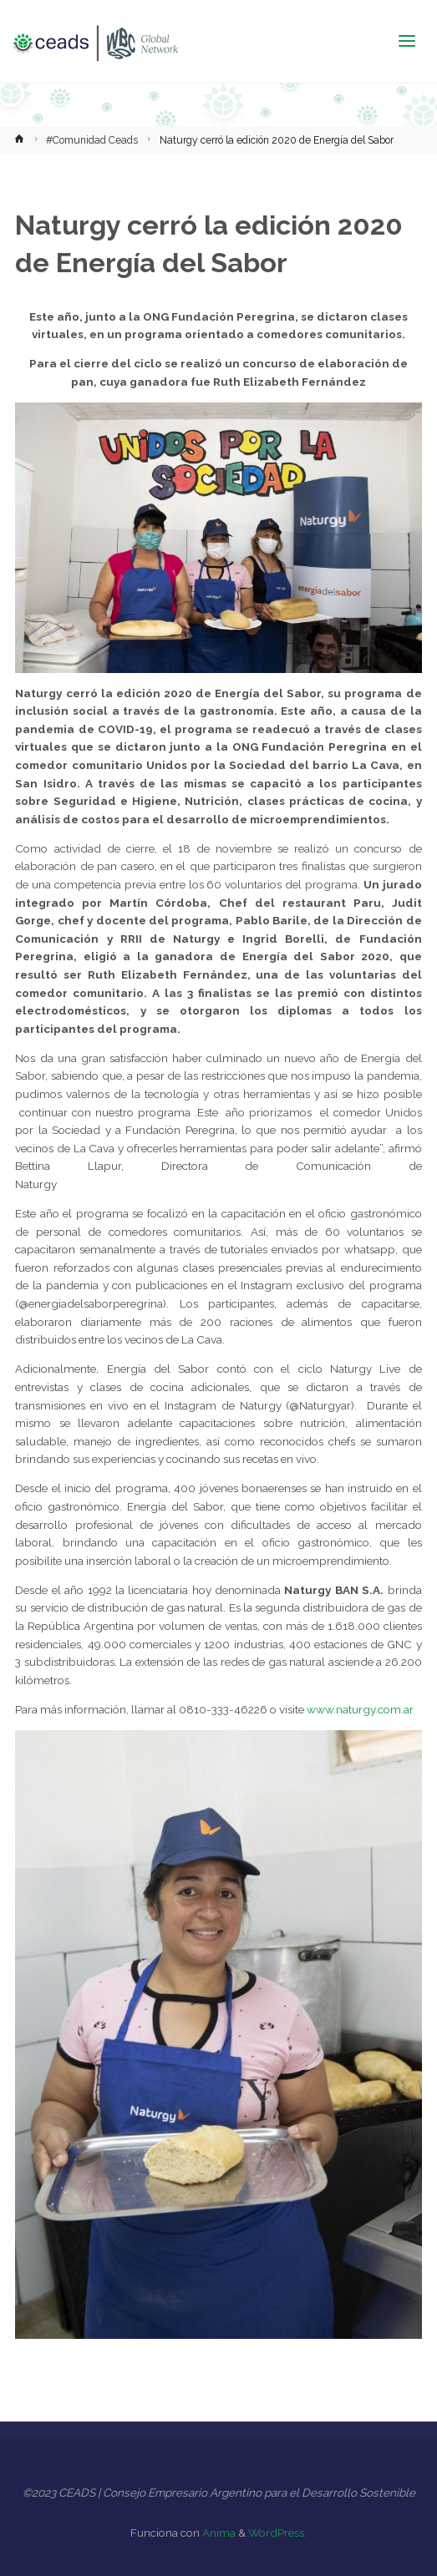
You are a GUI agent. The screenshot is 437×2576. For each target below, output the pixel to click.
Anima (218, 2532)
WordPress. (277, 2532)
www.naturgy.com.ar (360, 1709)
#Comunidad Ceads (92, 140)
